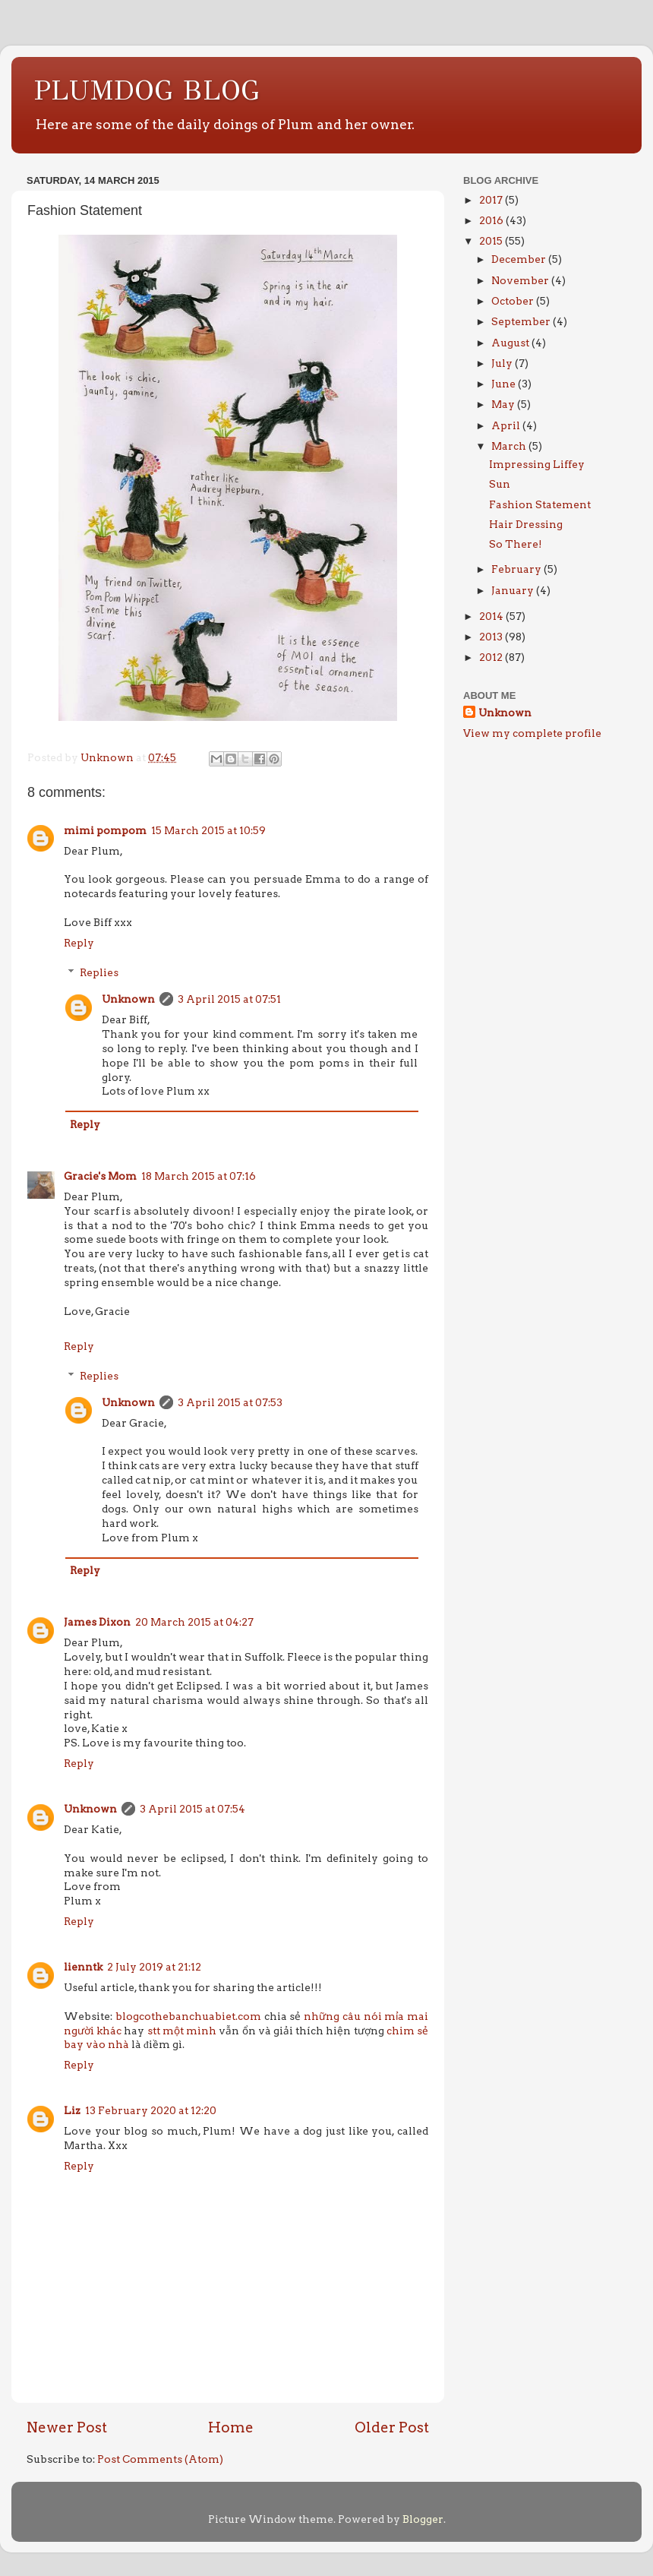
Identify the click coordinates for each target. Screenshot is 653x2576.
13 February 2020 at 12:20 (150, 2110)
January (513, 590)
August (511, 343)
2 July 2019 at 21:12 (154, 1967)
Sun (499, 484)
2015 (492, 241)
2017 (492, 200)
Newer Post (67, 2427)
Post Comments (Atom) (160, 2459)
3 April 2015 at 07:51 (229, 999)
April (506, 425)
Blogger (422, 2519)
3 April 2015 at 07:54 (192, 1809)
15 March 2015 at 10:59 (208, 830)
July (503, 363)
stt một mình (181, 2030)
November (521, 280)
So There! (515, 544)
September (522, 321)
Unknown (128, 999)
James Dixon (97, 1622)
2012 (492, 657)
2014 (492, 616)
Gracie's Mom (100, 1176)
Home (231, 2427)
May (504, 404)
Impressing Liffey (537, 464)
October (513, 301)
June (504, 384)
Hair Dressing (526, 524)
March (509, 446)
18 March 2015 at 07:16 (198, 1176)
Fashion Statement (540, 504)
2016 (492, 220)
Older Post (392, 2427)
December (519, 259)
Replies (99, 972)
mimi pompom (105, 830)
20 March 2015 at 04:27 (194, 1622)
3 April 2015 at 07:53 (230, 1402)
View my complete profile (532, 733)
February (517, 569)
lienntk (83, 1967)
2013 (492, 637)
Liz (72, 2110)
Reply (79, 943)
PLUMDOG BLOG (147, 90)
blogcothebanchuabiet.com (188, 2016)
